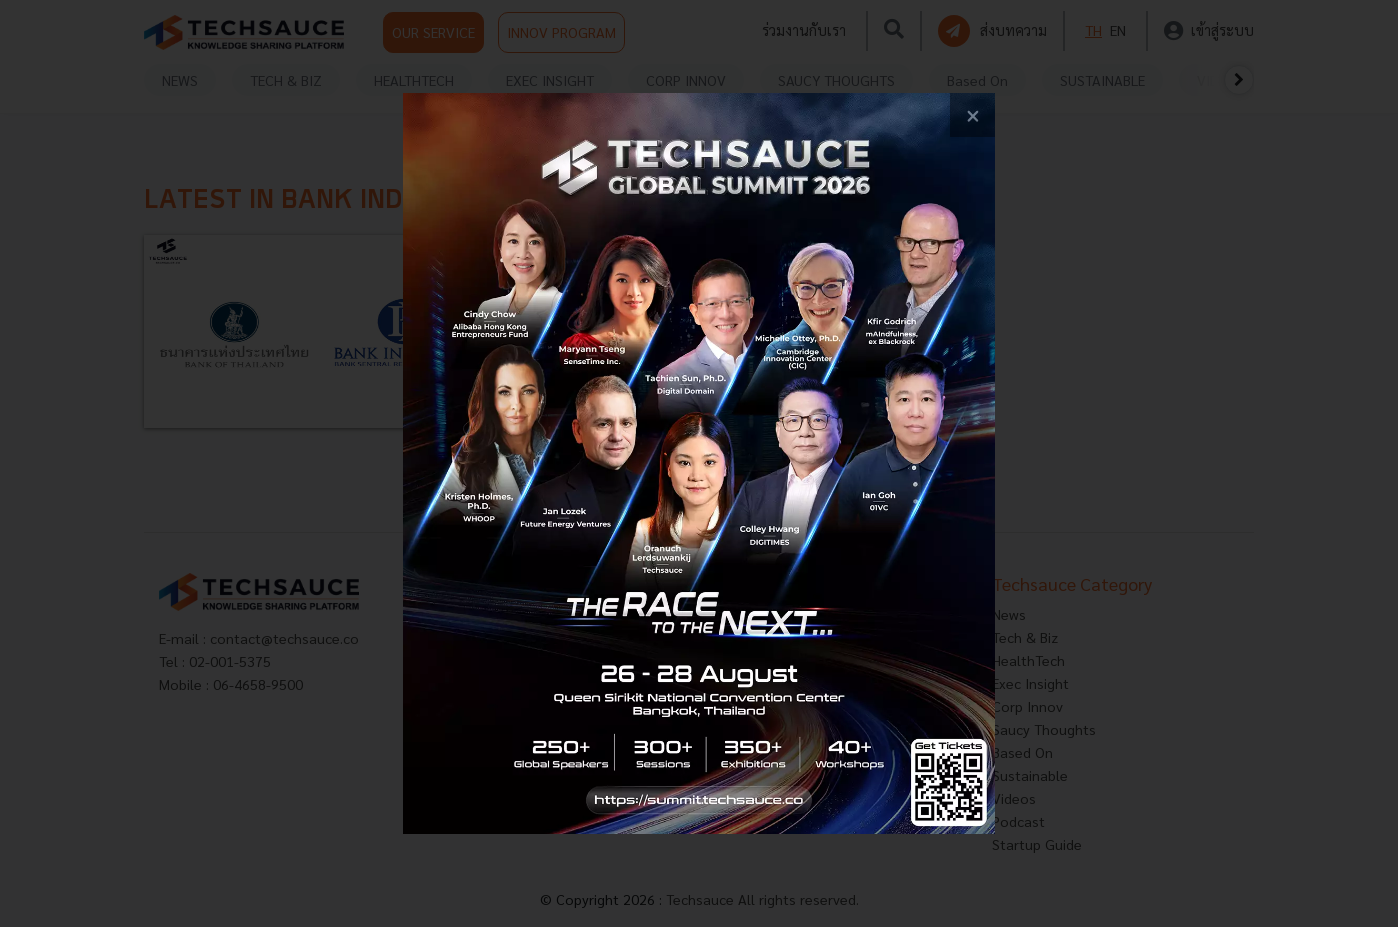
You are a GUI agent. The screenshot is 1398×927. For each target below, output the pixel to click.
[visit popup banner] (699, 464)
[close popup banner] (972, 115)
